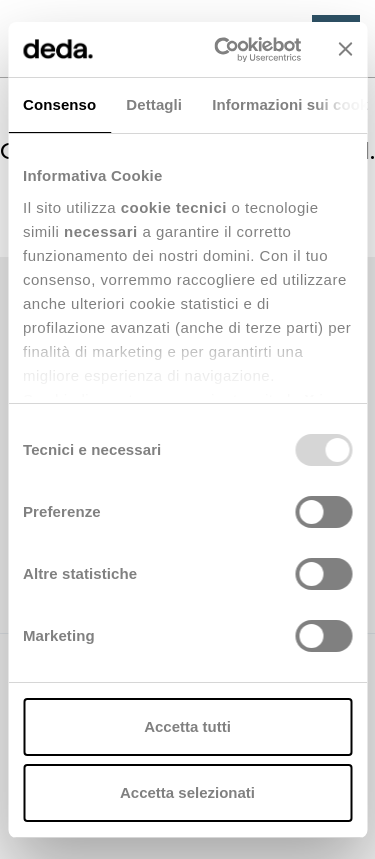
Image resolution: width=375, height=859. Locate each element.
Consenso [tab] (59, 104)
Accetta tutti (187, 726)
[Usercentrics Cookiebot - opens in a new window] (223, 50)
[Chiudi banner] (345, 49)
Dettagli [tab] (154, 104)
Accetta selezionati (187, 792)
